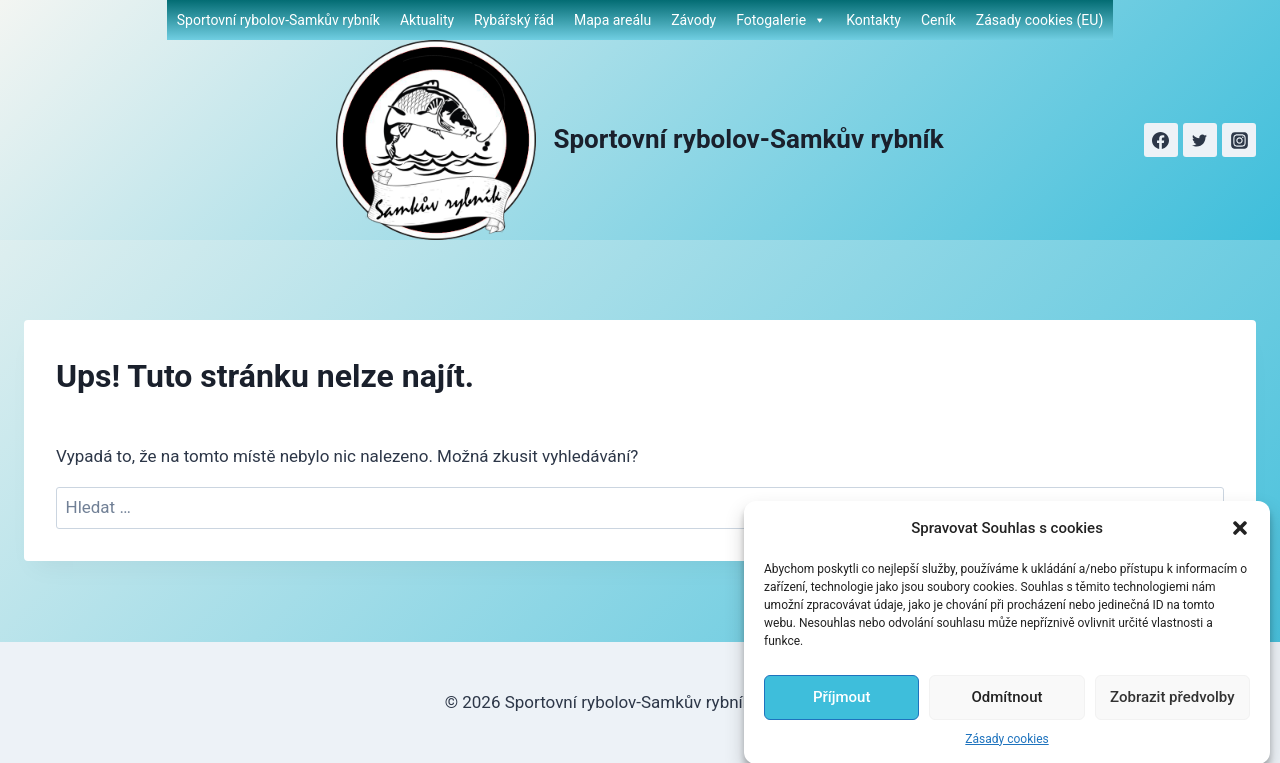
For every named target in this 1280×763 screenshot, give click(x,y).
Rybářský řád (514, 20)
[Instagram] (1239, 140)
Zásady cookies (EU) (1039, 20)
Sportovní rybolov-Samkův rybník (278, 20)
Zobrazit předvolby (1172, 714)
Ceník (938, 20)
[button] (1240, 544)
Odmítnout (1007, 714)
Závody (693, 20)
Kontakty (873, 20)
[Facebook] (1161, 140)
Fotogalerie (781, 20)
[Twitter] (1200, 140)
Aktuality (427, 20)
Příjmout (841, 714)
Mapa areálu (612, 20)
